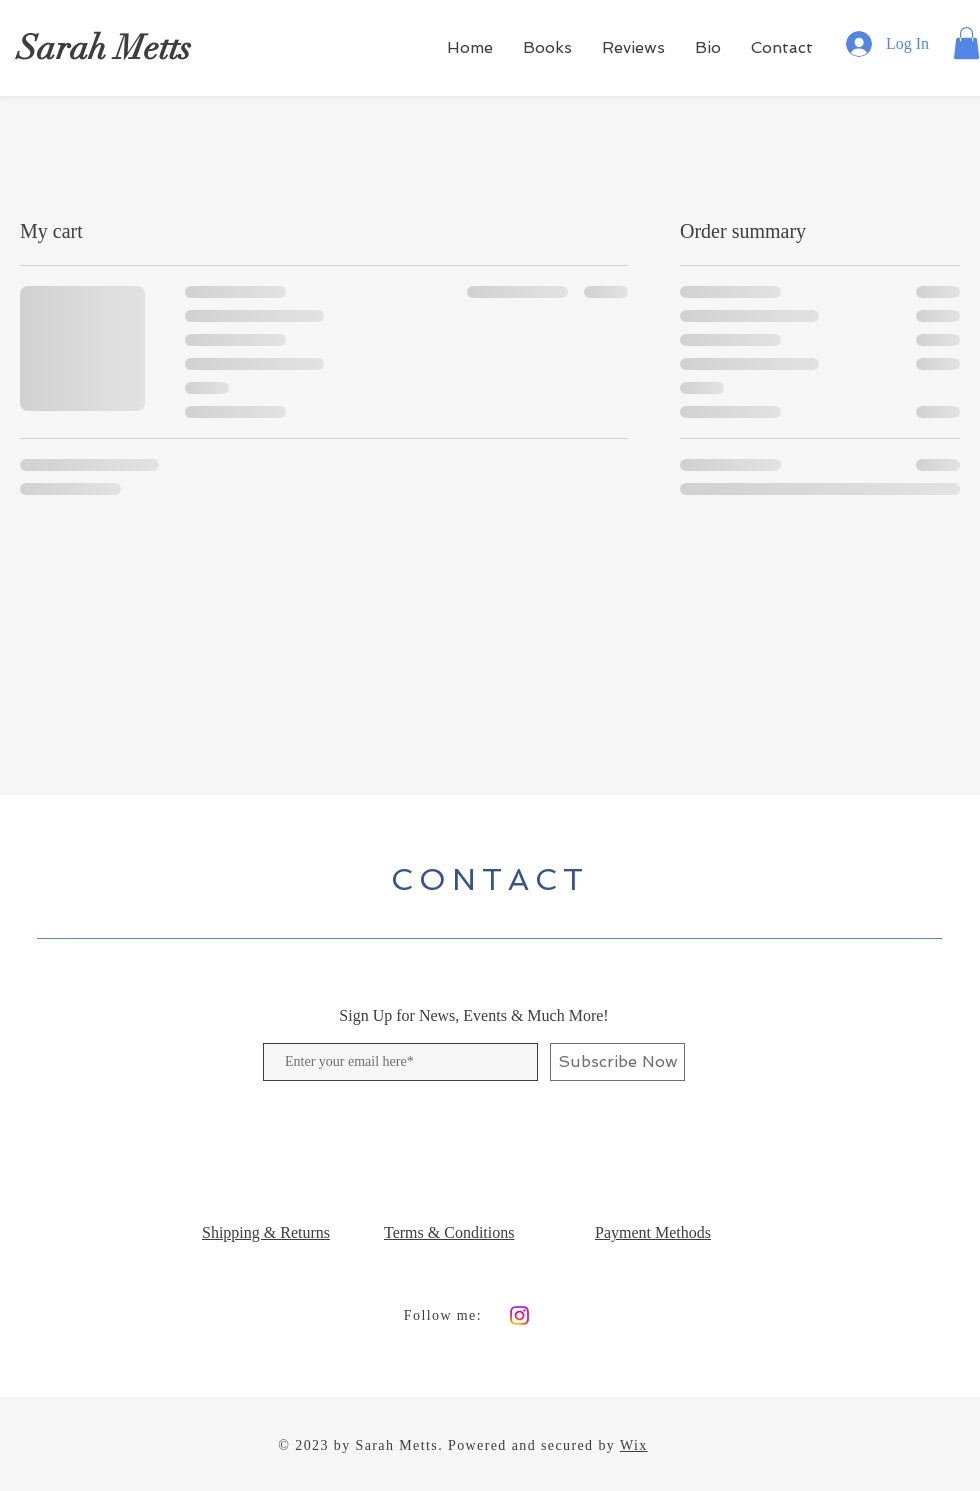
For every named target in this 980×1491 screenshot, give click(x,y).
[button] (966, 43)
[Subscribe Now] (617, 1062)
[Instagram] (519, 1315)
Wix (634, 1445)
